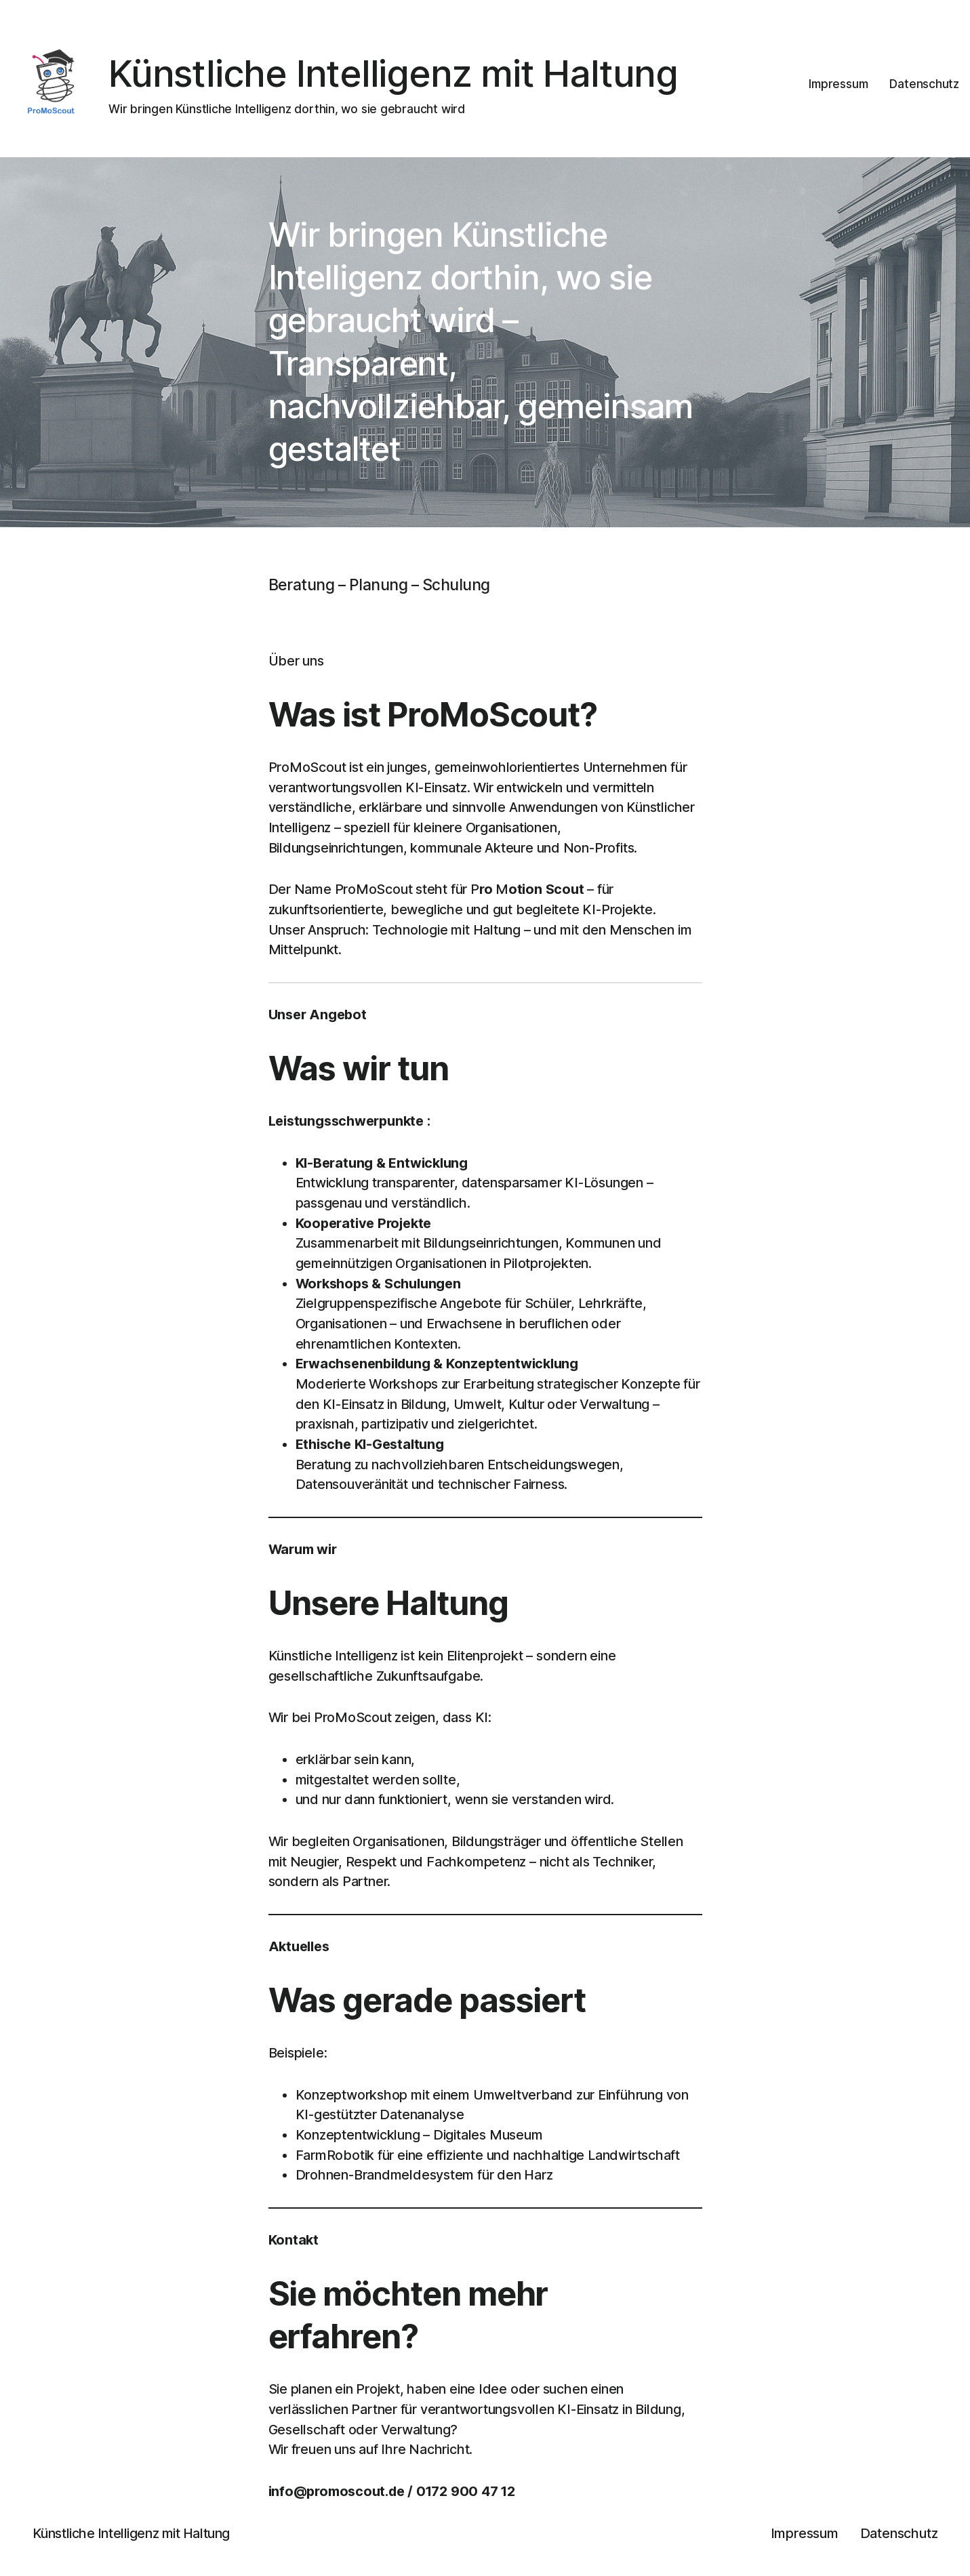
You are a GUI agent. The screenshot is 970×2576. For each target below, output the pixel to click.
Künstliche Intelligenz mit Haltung (393, 73)
